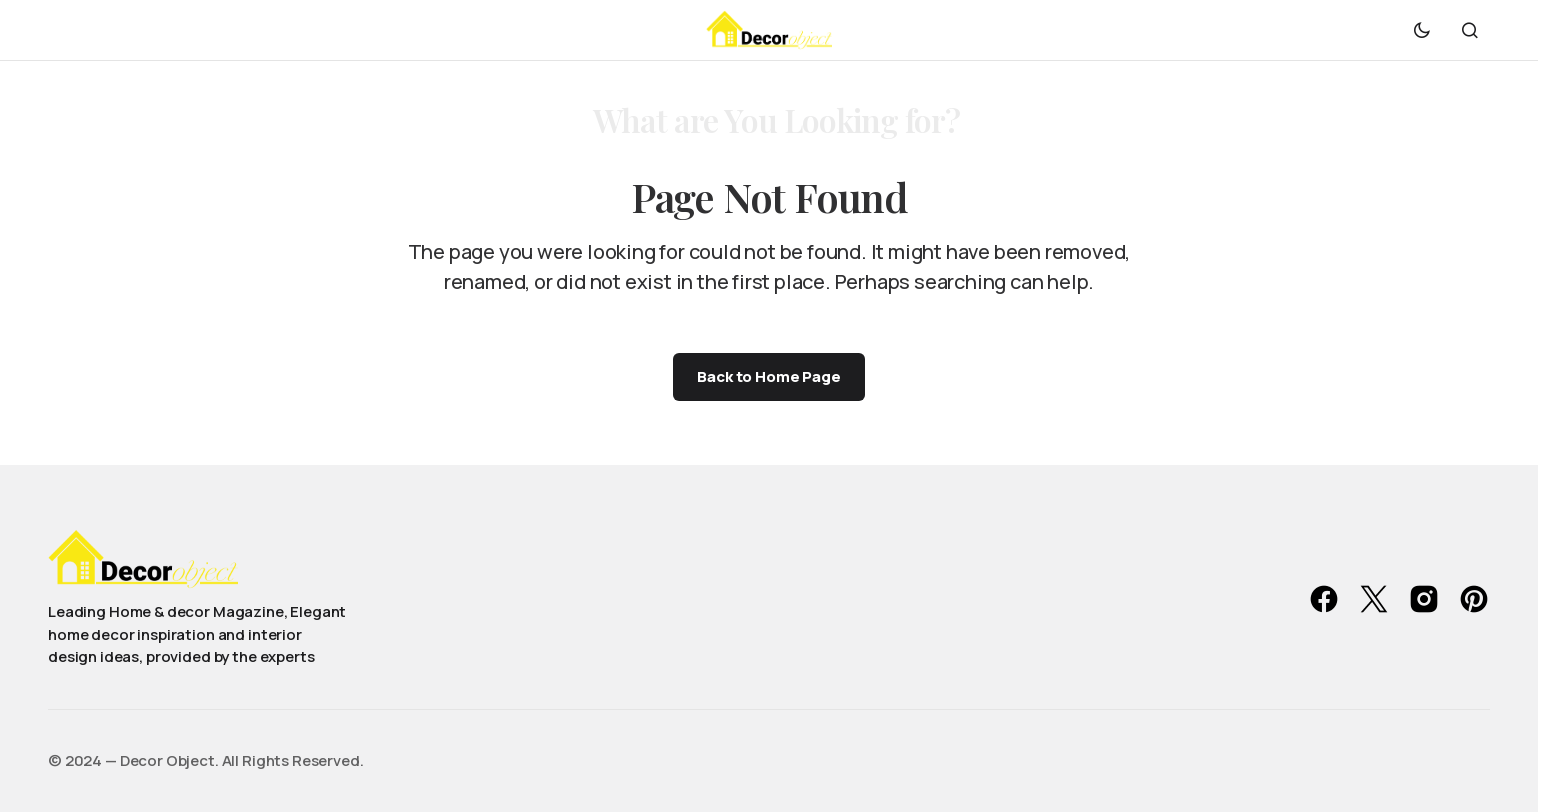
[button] (1422, 30)
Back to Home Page (768, 376)
